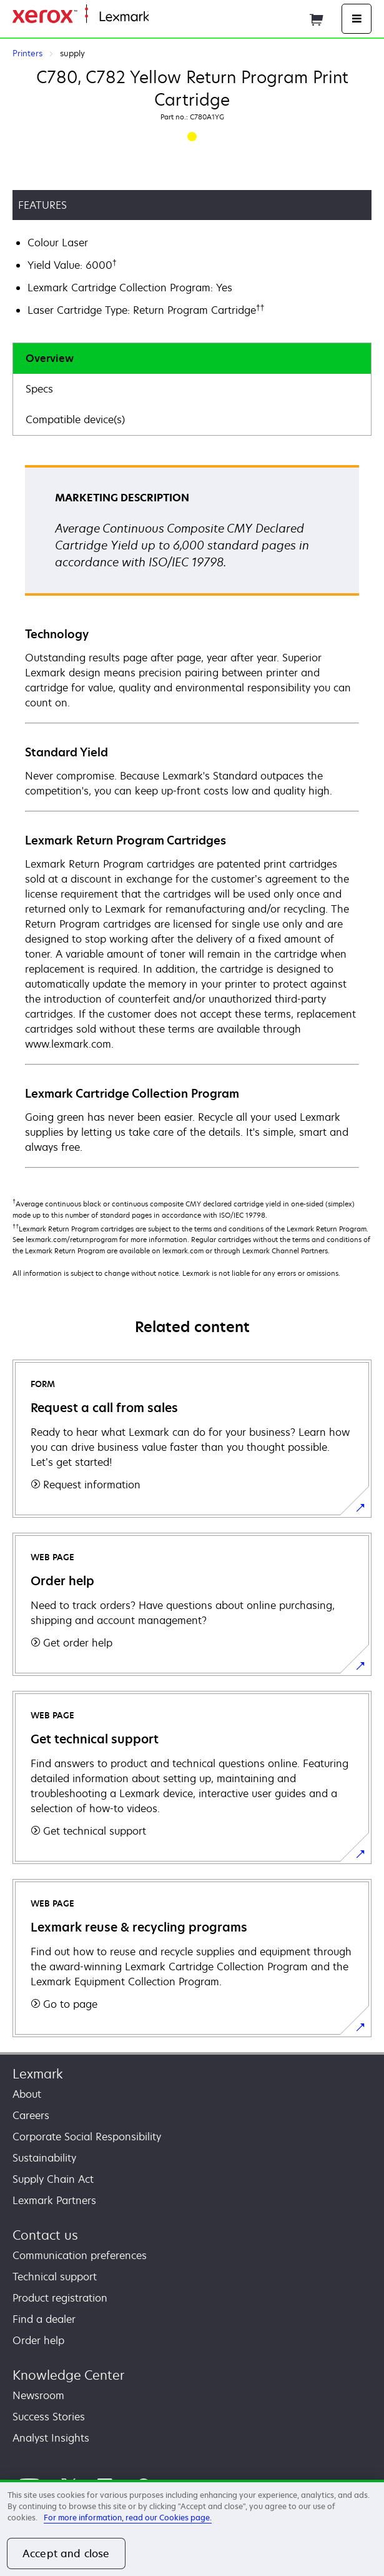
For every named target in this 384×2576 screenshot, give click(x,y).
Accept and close (66, 2553)
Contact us (45, 2235)
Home (161, 17)
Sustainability (44, 2158)
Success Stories (48, 2416)
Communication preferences (79, 2255)
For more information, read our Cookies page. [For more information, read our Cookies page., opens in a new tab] (128, 2517)
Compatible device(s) (75, 419)
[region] (192, 2528)
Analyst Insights (50, 2438)
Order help (38, 2340)
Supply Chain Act (53, 2179)
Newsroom (38, 2395)
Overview (50, 358)
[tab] (192, 358)
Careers (30, 2115)
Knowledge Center (68, 2375)
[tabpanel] (192, 816)
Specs (39, 389)
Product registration (59, 2298)
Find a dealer (44, 2319)
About (26, 2094)
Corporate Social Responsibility (86, 2136)
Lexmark (37, 2073)
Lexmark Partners (54, 2200)
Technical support (54, 2276)
